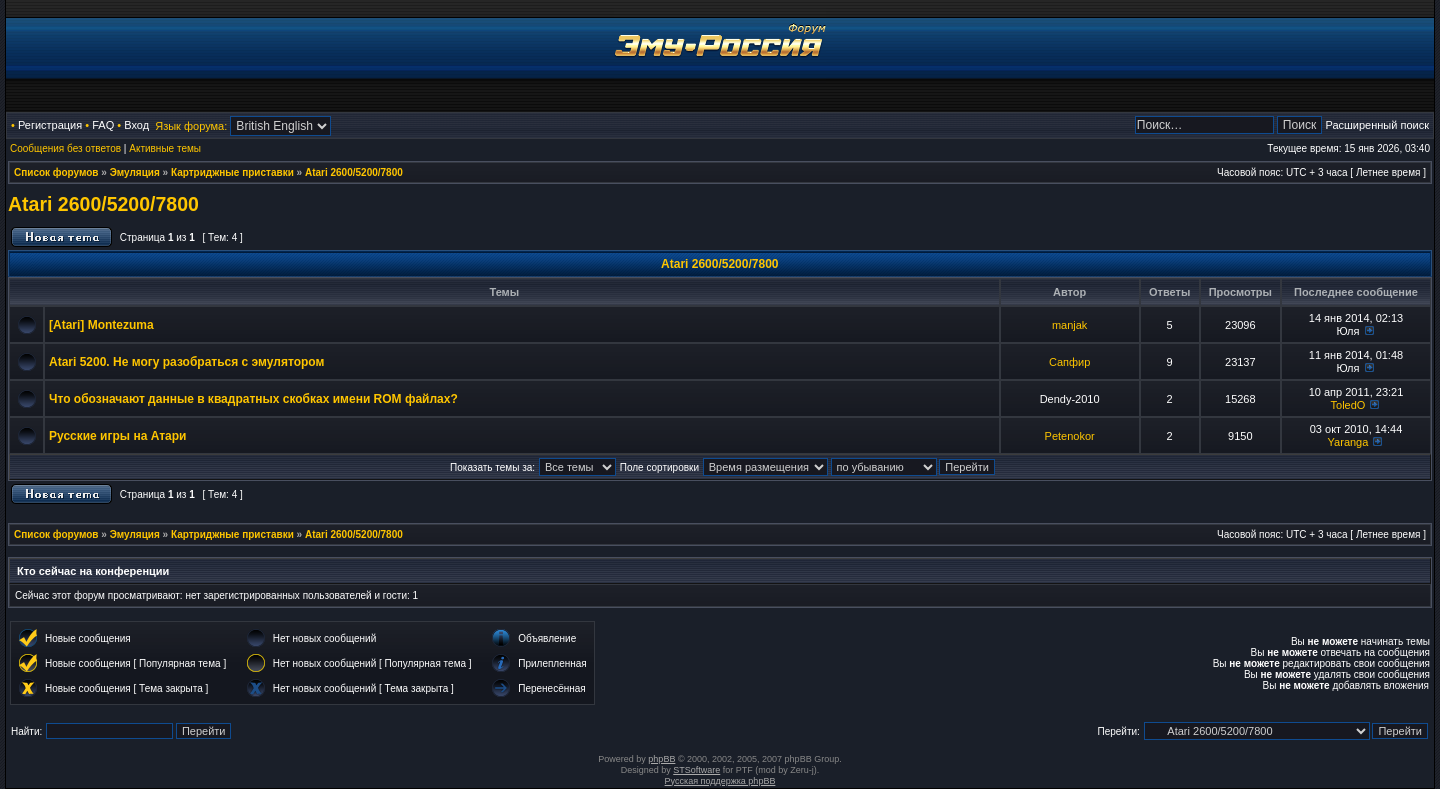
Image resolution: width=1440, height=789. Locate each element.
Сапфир (1069, 362)
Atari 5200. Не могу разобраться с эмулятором (186, 362)
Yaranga (1348, 442)
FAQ (103, 125)
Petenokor (1070, 436)
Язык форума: (191, 126)
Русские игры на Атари (117, 436)
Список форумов (56, 172)
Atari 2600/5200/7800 (354, 172)
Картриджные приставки (232, 172)
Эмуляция (135, 172)
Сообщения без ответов (65, 148)
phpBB (661, 759)
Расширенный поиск (1377, 125)
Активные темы (165, 148)
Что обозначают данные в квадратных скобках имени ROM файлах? (253, 399)
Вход (136, 125)
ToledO (1348, 405)
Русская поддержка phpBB (720, 781)
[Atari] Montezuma (101, 325)
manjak (1069, 325)
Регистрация (50, 125)
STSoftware (696, 770)
